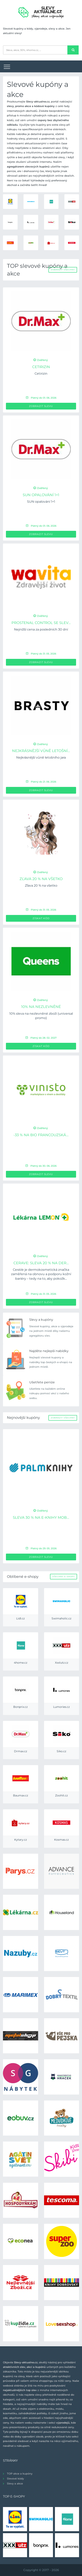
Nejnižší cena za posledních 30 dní (41, 629)
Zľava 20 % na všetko (41, 879)
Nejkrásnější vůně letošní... (41, 751)
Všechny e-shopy (63, 1576)
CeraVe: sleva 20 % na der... (41, 1263)
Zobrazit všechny (63, 269)
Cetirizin (41, 367)
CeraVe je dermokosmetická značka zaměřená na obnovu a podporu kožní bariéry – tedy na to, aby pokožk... (41, 1274)
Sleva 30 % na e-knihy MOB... (41, 1517)
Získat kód (41, 918)
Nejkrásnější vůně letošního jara (41, 757)
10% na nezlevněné (41, 1007)
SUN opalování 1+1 (41, 495)
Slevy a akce (15, 2483)
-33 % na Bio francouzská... (41, 1135)
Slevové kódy (15, 2478)
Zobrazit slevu (41, 406)
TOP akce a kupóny (19, 2473)
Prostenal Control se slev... (41, 623)
